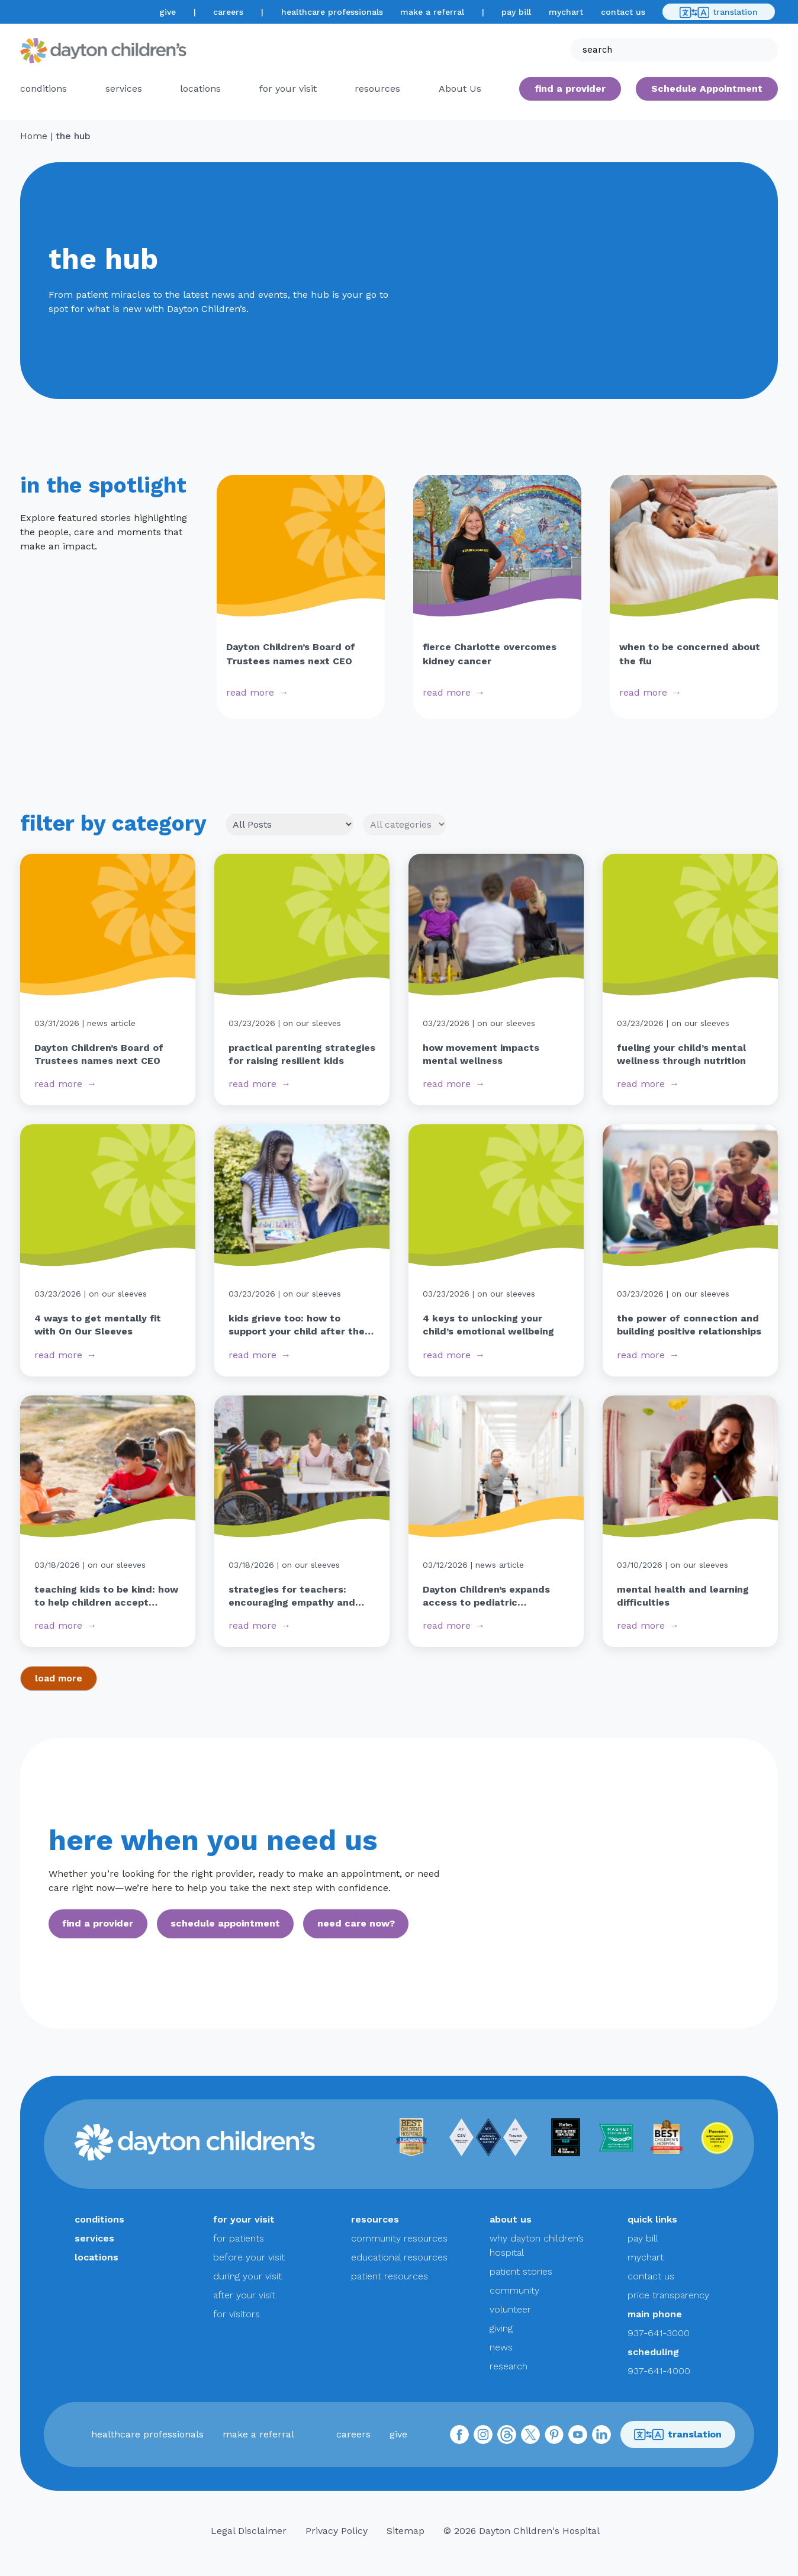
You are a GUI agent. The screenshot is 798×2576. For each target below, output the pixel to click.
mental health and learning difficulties (683, 1596)
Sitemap (405, 2530)
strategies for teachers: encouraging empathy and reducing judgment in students (292, 1597)
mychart (566, 12)
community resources (399, 2238)
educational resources (399, 2257)
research (508, 2366)
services (123, 88)
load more (58, 1678)
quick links (652, 2219)
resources (377, 88)
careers (228, 12)
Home (33, 135)
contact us (623, 12)
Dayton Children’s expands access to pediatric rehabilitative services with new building (489, 1597)
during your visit (247, 2276)
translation (719, 12)
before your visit (249, 2257)
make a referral (432, 12)
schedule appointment (225, 1923)
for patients (238, 2238)
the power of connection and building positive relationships (689, 1325)
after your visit (244, 2295)
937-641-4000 (659, 2370)
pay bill (516, 12)
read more (250, 692)
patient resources (389, 2276)
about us (511, 2219)
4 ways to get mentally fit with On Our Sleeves (97, 1325)
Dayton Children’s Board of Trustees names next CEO (98, 1054)
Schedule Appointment (706, 88)
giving (501, 2328)
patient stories (521, 2271)
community (514, 2290)
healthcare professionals (332, 12)
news (501, 2347)
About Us (460, 88)
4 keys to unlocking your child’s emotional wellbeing (488, 1325)
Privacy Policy (336, 2530)
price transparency (668, 2295)
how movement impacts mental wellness (481, 1054)
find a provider (570, 88)
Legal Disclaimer (249, 2530)
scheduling (653, 2352)
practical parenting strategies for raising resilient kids (302, 1054)
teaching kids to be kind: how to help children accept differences (106, 1597)
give (167, 12)
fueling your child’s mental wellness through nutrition (681, 1054)
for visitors (236, 2314)
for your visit (288, 88)
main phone (655, 2314)
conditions (43, 88)
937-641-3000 (659, 2333)
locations (200, 88)
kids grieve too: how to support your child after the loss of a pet (297, 1326)
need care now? (356, 1923)
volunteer (510, 2309)
